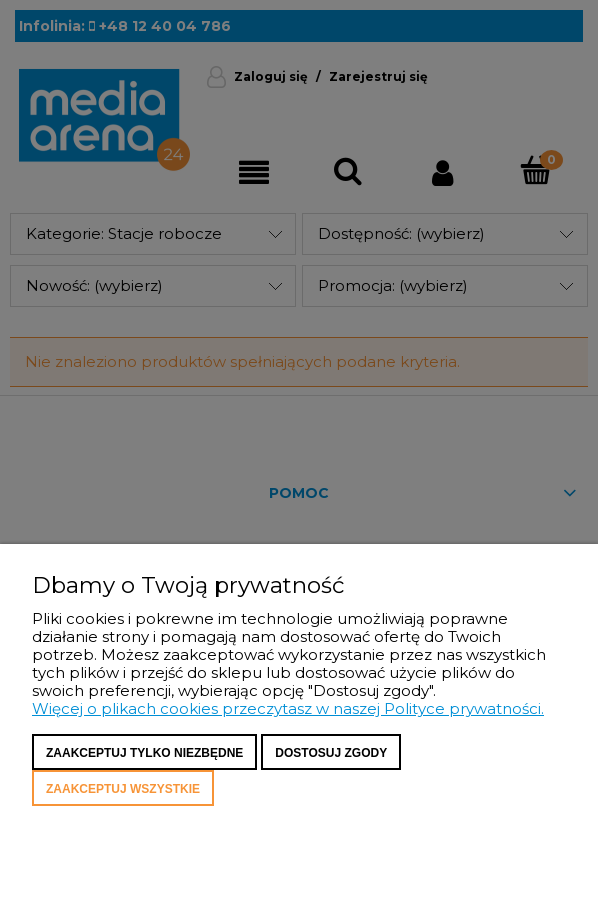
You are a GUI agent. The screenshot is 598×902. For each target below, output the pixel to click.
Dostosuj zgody (331, 753)
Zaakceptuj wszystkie (123, 789)
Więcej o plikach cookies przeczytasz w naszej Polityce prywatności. (288, 708)
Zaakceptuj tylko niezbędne (144, 753)
